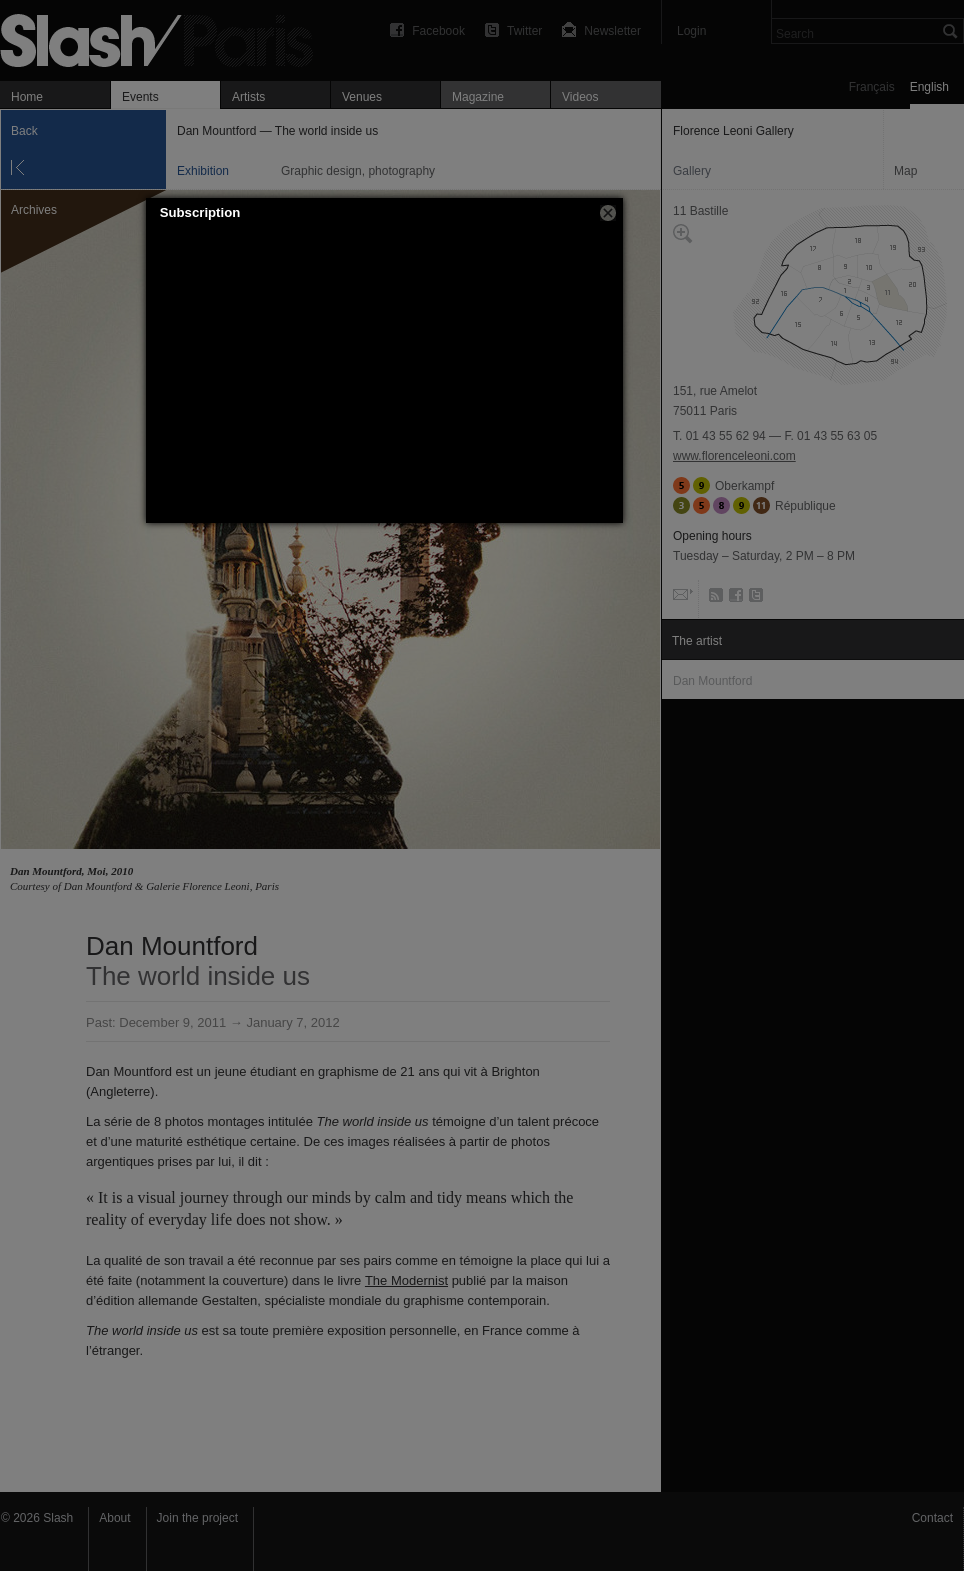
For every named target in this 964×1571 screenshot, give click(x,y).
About (114, 1518)
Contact (932, 1518)
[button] (608, 213)
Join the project (197, 1518)
